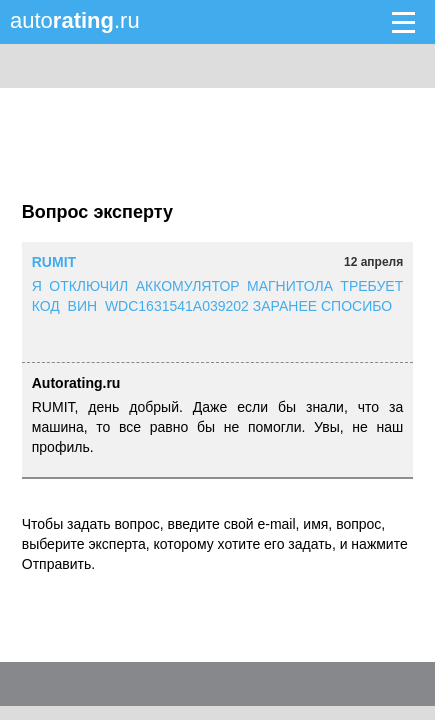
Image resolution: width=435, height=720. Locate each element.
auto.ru (75, 20)
